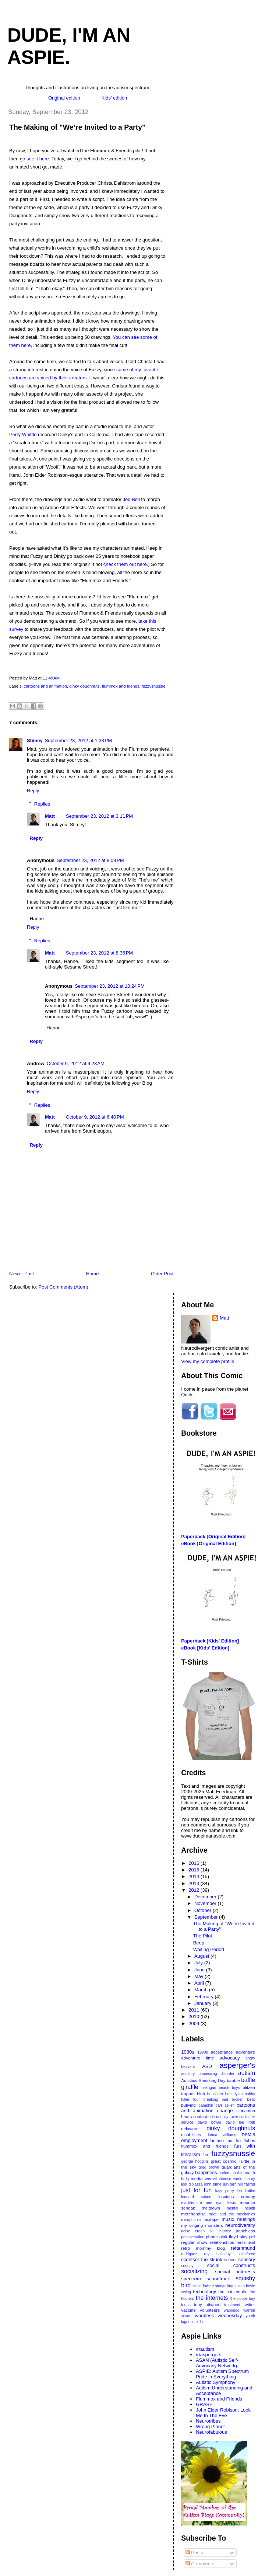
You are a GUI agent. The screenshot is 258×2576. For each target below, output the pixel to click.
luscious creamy (236, 2196)
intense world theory (237, 2179)
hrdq (185, 2179)
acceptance (222, 2052)
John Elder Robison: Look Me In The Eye (223, 2412)
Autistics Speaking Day (203, 2080)
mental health (241, 2208)
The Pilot (202, 1936)
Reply (33, 790)
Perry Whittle (22, 434)
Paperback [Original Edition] (213, 1536)
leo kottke (246, 2191)
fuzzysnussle (154, 686)
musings (246, 2219)
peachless (245, 2230)
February (204, 1996)
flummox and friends (120, 686)
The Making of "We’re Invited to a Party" (77, 127)
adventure (245, 2052)
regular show (194, 2242)
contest (200, 2116)
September (206, 1917)
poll (252, 2237)
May (199, 1976)
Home (92, 1273)
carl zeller (225, 2105)
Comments (199, 2563)
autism (246, 2073)
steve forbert (203, 2286)
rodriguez (189, 2254)
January (203, 2003)
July (199, 1962)
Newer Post (21, 1273)
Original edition (64, 98)
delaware (189, 2128)
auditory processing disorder (207, 2074)
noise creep (193, 2231)
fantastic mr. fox (225, 2140)
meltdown (211, 2207)
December (206, 1896)
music (228, 2219)
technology (204, 2291)
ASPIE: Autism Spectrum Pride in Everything (222, 2373)
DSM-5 (248, 2134)
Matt (50, 816)
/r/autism (205, 2349)
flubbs (249, 2140)
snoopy (187, 2266)
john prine (213, 2184)
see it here (37, 158)
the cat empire (232, 2291)
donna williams (221, 2135)
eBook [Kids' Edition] (205, 1648)
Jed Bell (131, 499)
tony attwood (207, 2304)
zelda (198, 2322)
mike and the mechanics (232, 2214)
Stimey (35, 740)
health (249, 2172)
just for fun (196, 2190)
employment (194, 2140)
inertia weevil (204, 2178)
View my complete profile (207, 1361)
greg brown (209, 2167)
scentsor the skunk (201, 2259)
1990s (202, 2052)
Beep (198, 1943)
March (201, 1989)
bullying (188, 2105)
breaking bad (216, 2099)
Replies (42, 804)
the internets (212, 2298)
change (225, 2110)
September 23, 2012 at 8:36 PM (99, 953)
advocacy (230, 2058)
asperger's (237, 2065)
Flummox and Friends (219, 2399)
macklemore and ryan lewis (208, 2203)
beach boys (229, 2088)
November (206, 1903)
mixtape (211, 2219)
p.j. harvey (220, 2231)
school (230, 2259)
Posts (194, 2552)
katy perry (224, 2191)
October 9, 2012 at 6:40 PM (95, 1117)
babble (233, 2080)
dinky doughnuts (84, 686)
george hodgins (195, 2161)
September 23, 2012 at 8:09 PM (90, 860)
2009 (194, 2023)
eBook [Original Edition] (208, 1543)
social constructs (231, 2265)
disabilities (191, 2134)
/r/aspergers (208, 2354)
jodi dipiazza (191, 2184)
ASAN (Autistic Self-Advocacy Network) (217, 2362)
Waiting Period (208, 1949)
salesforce (246, 2254)
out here (138, 564)
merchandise (193, 2213)
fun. (205, 2155)
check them (115, 564)
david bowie (209, 2122)
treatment (232, 2305)
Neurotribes (208, 2421)
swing (186, 2292)
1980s (187, 2052)
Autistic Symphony (215, 2382)
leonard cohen (196, 2197)
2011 (194, 2010)
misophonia (191, 2220)
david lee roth (240, 2122)
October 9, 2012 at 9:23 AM (76, 1063)
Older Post (162, 1273)
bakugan (208, 2088)
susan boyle (244, 2286)
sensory (246, 2259)
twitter (249, 2304)
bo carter (215, 2094)
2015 (194, 1870)
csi (210, 2117)
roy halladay (217, 2254)
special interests (235, 2271)
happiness (206, 2172)
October (203, 1910)
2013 (194, 1883)
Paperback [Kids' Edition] (210, 1641)
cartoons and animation (45, 686)
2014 (194, 1876)
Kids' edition (114, 98)
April (199, 1983)
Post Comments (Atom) (63, 1287)
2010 (194, 2016)
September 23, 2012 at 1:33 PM (78, 740)
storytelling (224, 2286)
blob (201, 2093)
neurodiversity (240, 2225)
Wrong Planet (210, 2426)
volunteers (210, 2310)
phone (212, 2236)
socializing (194, 2271)
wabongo (231, 2310)
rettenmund (243, 2248)
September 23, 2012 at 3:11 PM (99, 816)
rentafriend (246, 2242)
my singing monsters (202, 2225)
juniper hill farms (239, 2184)
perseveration (192, 2237)
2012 (194, 1890)
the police (238, 2299)
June (200, 1969)
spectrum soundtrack (205, 2278)
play (243, 2236)
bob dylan (234, 2094)
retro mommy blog (203, 2248)
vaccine (188, 2310)
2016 (194, 1863)
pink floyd (228, 2236)
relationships (222, 2242)
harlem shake (230, 2173)
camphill (206, 2105)
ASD (207, 2066)
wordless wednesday (218, 2315)
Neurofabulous (211, 2432)
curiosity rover (226, 2117)
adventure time (197, 2057)
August (202, 1956)
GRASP (204, 2404)
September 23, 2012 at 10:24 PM (110, 986)
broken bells (243, 2099)
